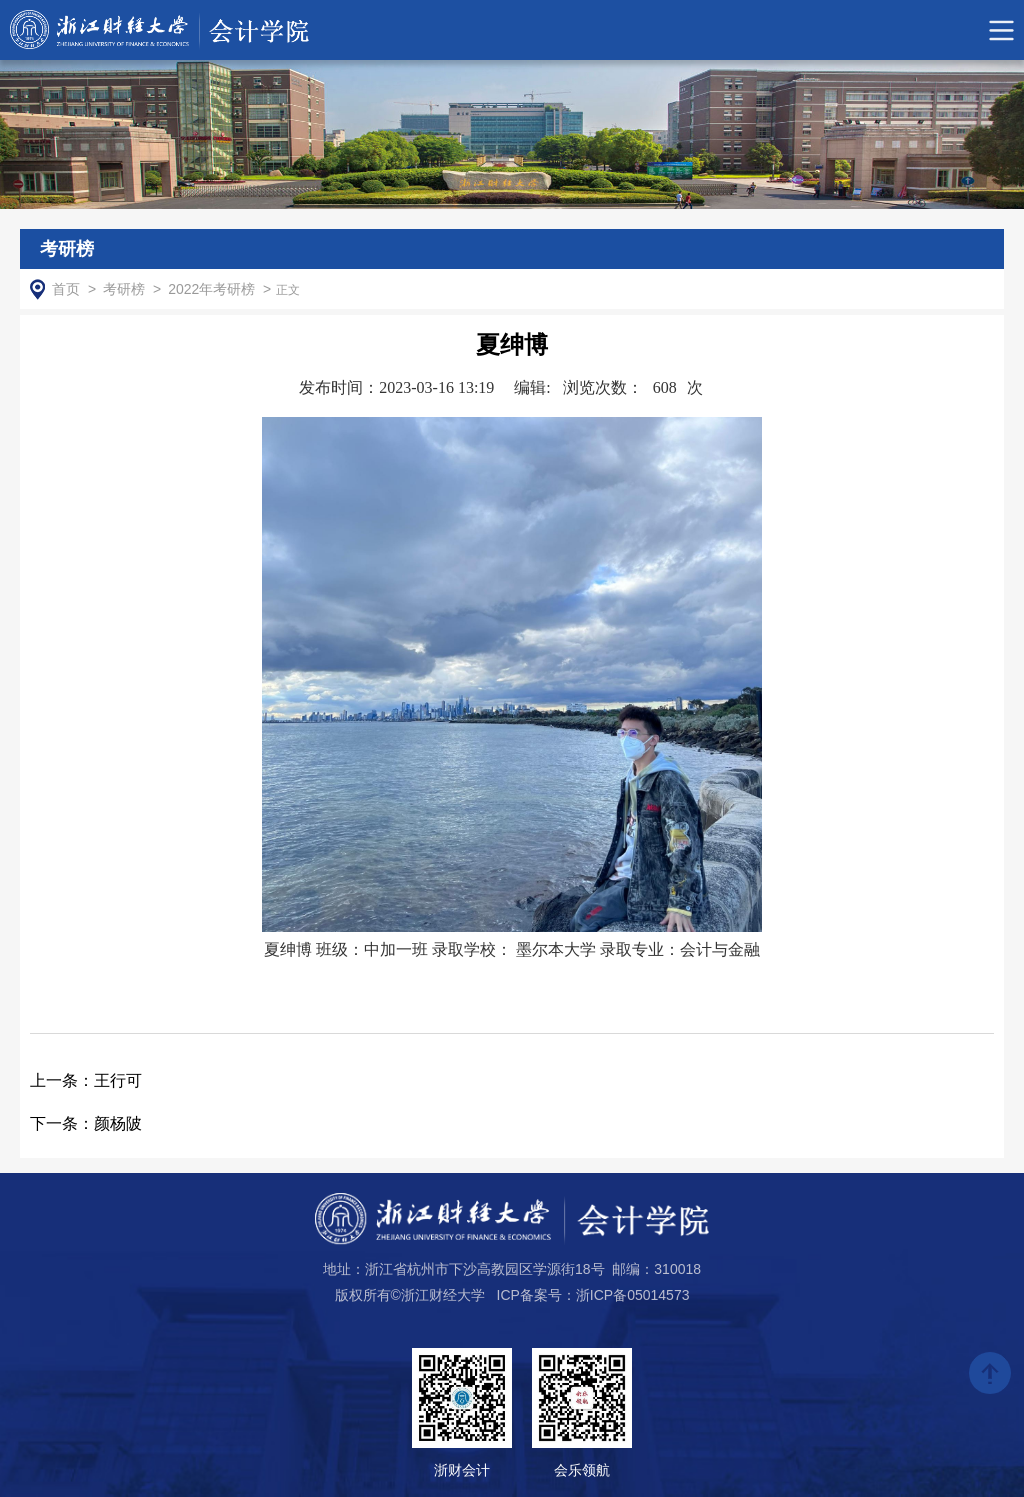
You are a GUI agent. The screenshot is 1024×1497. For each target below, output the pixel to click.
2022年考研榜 (211, 289)
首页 (66, 289)
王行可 (86, 1080)
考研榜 (124, 289)
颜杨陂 (86, 1123)
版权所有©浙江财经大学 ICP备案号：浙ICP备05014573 (512, 1295)
